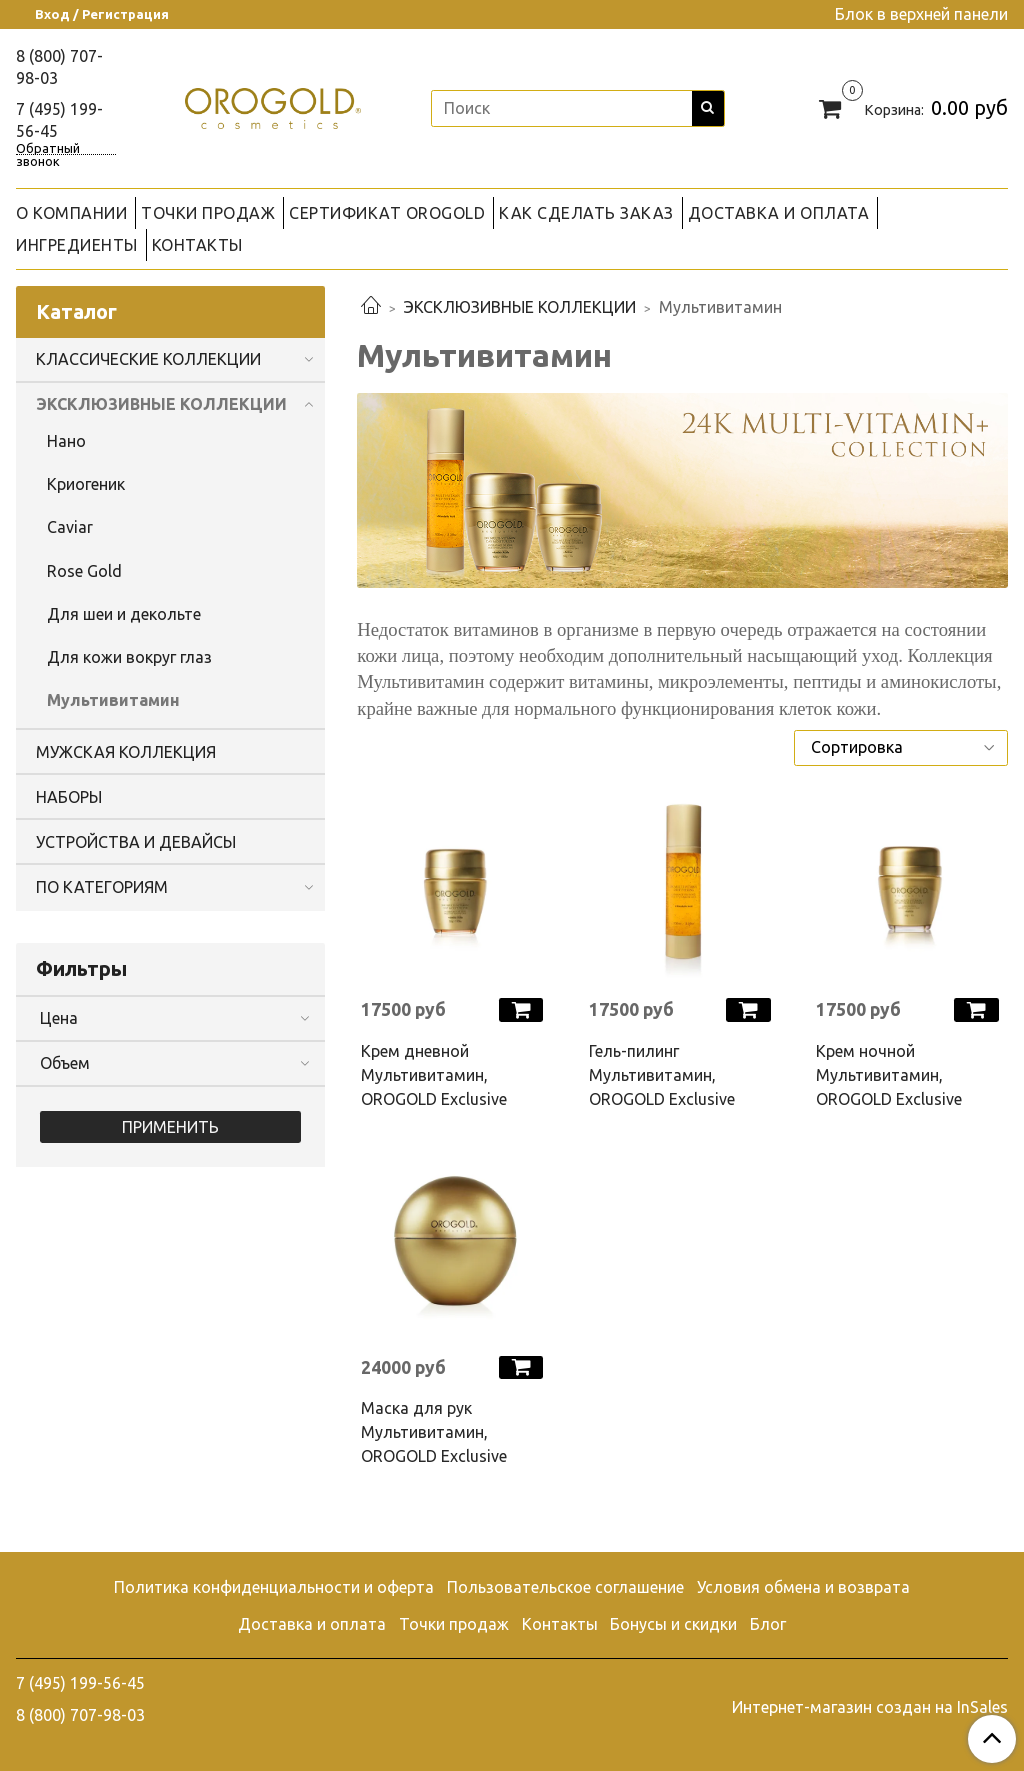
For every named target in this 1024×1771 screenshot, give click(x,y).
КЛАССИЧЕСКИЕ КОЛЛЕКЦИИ (148, 359)
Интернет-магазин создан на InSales (870, 1707)
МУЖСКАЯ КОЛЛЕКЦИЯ (126, 752)
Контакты (560, 1624)
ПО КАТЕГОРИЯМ (102, 887)
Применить (170, 1127)
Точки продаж (454, 1624)
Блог (768, 1624)
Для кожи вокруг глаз (129, 657)
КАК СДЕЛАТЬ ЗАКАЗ (586, 213)
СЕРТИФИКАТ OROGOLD (387, 213)
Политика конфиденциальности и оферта (274, 1587)
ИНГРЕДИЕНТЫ (77, 245)
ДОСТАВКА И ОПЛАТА (779, 213)
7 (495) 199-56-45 (80, 1683)
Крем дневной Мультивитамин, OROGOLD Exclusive (434, 1075)
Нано (66, 441)
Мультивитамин (113, 700)
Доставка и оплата (312, 1624)
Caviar (70, 527)
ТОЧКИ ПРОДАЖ (208, 213)
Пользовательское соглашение (565, 1587)
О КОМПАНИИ (71, 213)
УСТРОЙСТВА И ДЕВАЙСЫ (136, 842)
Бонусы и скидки (673, 1624)
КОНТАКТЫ (197, 245)
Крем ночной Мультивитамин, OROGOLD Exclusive (889, 1075)
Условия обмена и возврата (803, 1587)
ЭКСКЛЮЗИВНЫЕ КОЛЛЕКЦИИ (520, 307)
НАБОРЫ (69, 797)
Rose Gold (84, 571)
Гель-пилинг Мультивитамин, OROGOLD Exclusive (662, 1075)
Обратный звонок (48, 148)
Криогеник (86, 484)
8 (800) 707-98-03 (80, 1715)
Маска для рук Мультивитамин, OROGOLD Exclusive (434, 1432)
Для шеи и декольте (124, 614)
